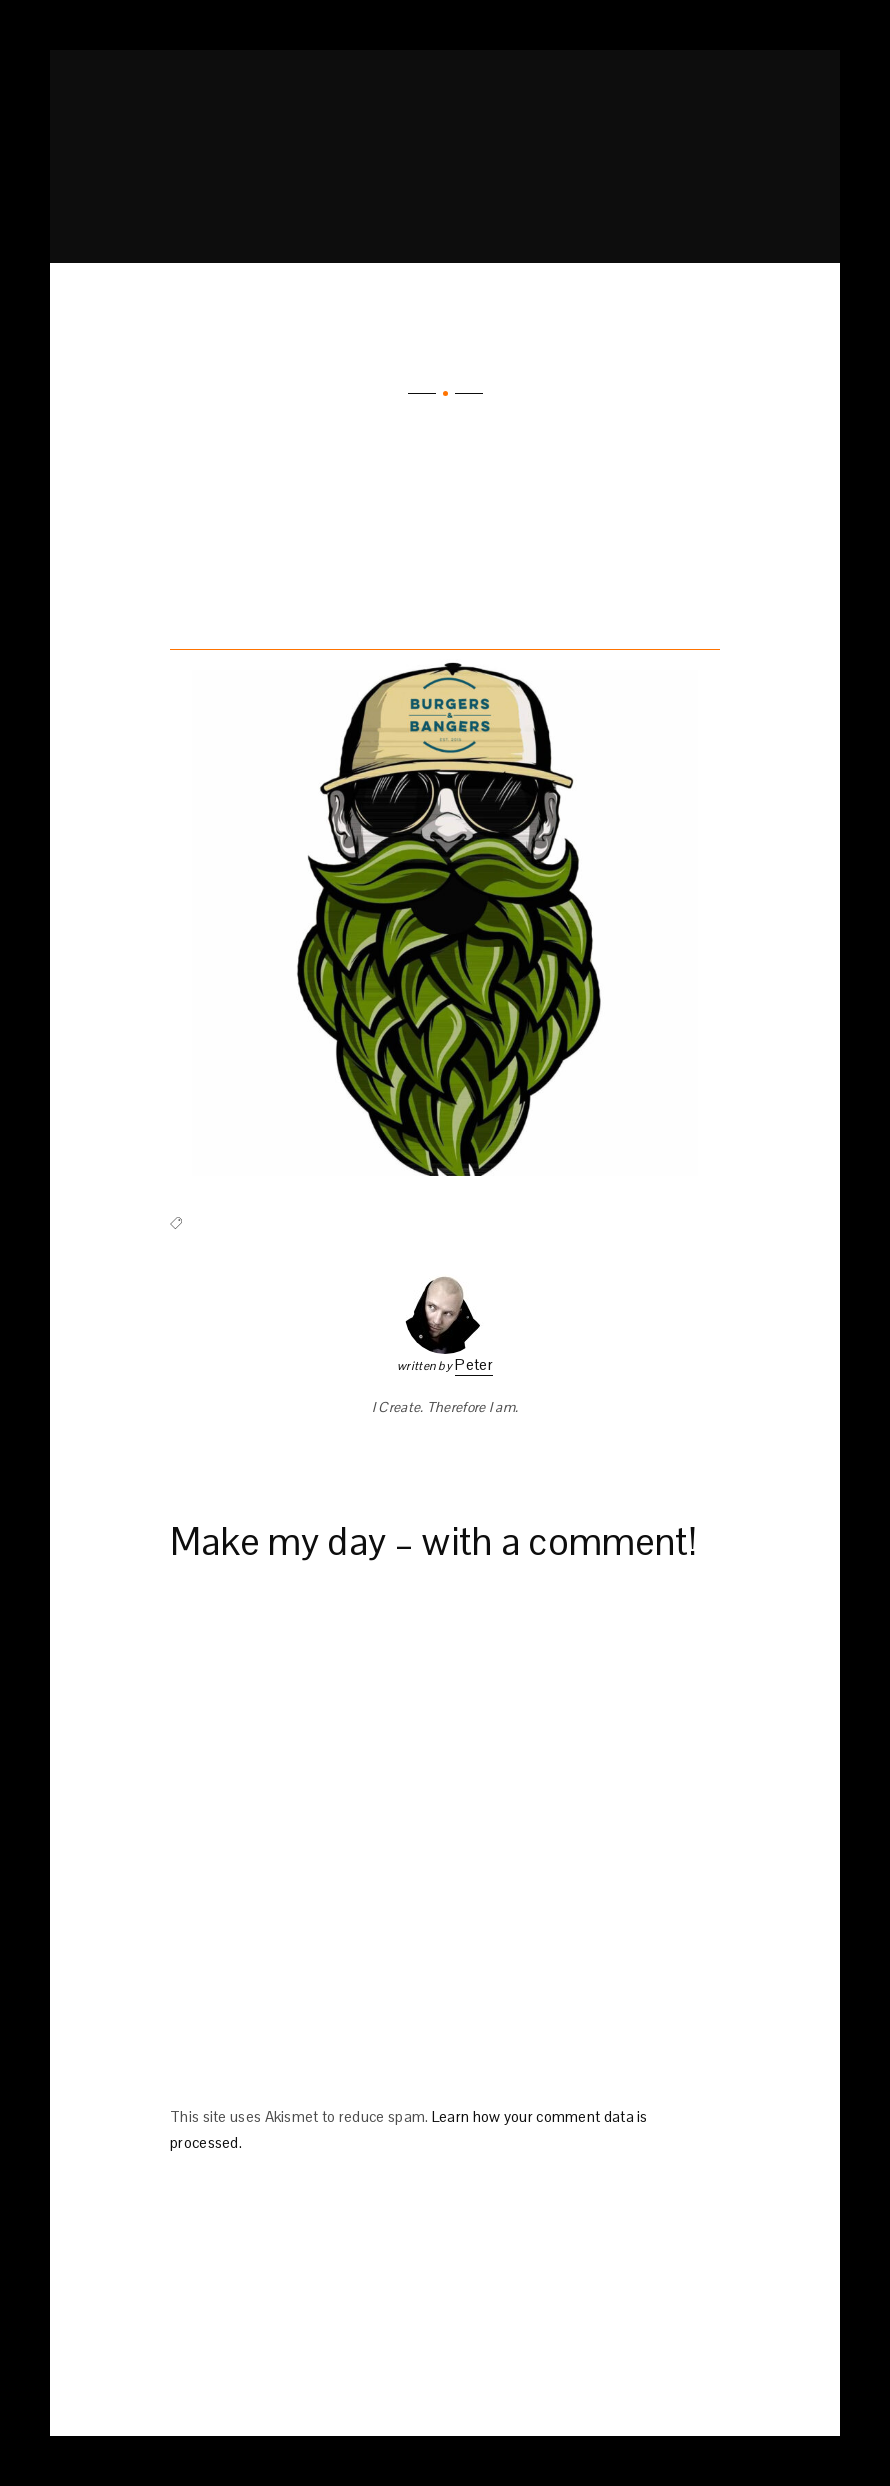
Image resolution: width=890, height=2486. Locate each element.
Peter (474, 1364)
